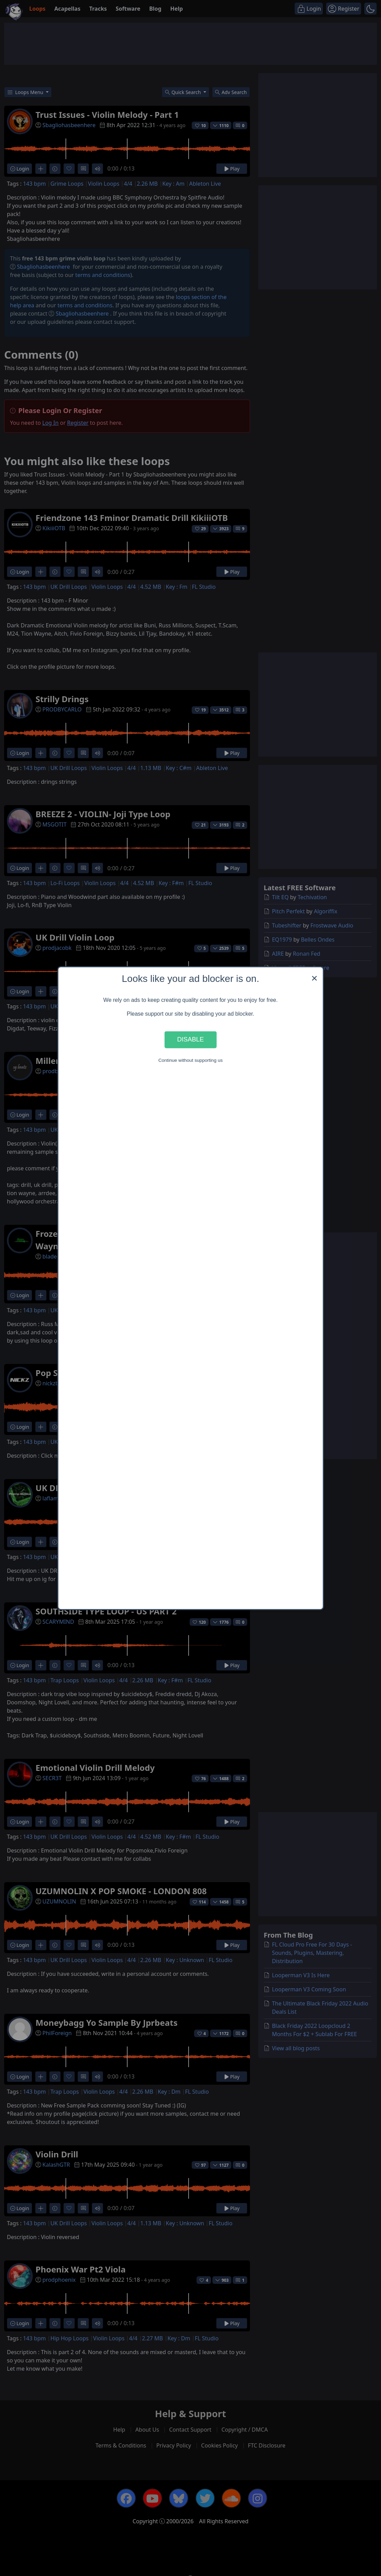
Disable (190, 1039)
